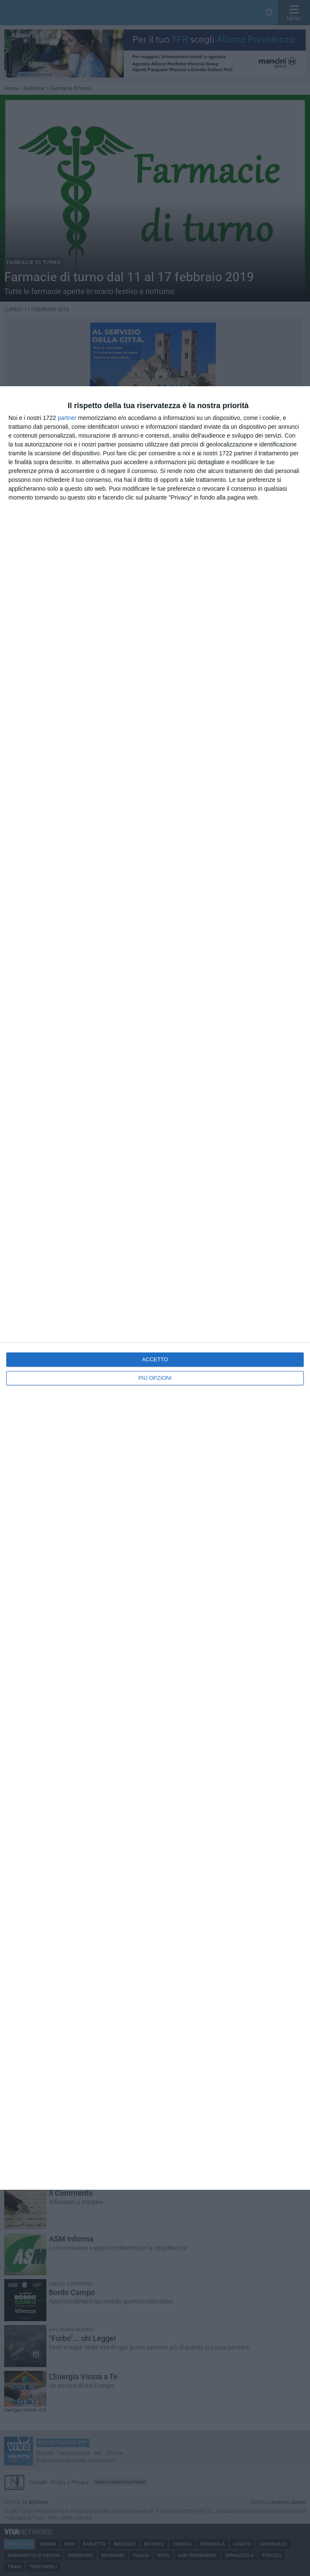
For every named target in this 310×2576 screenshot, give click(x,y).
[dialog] (155, 1287)
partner (67, 418)
